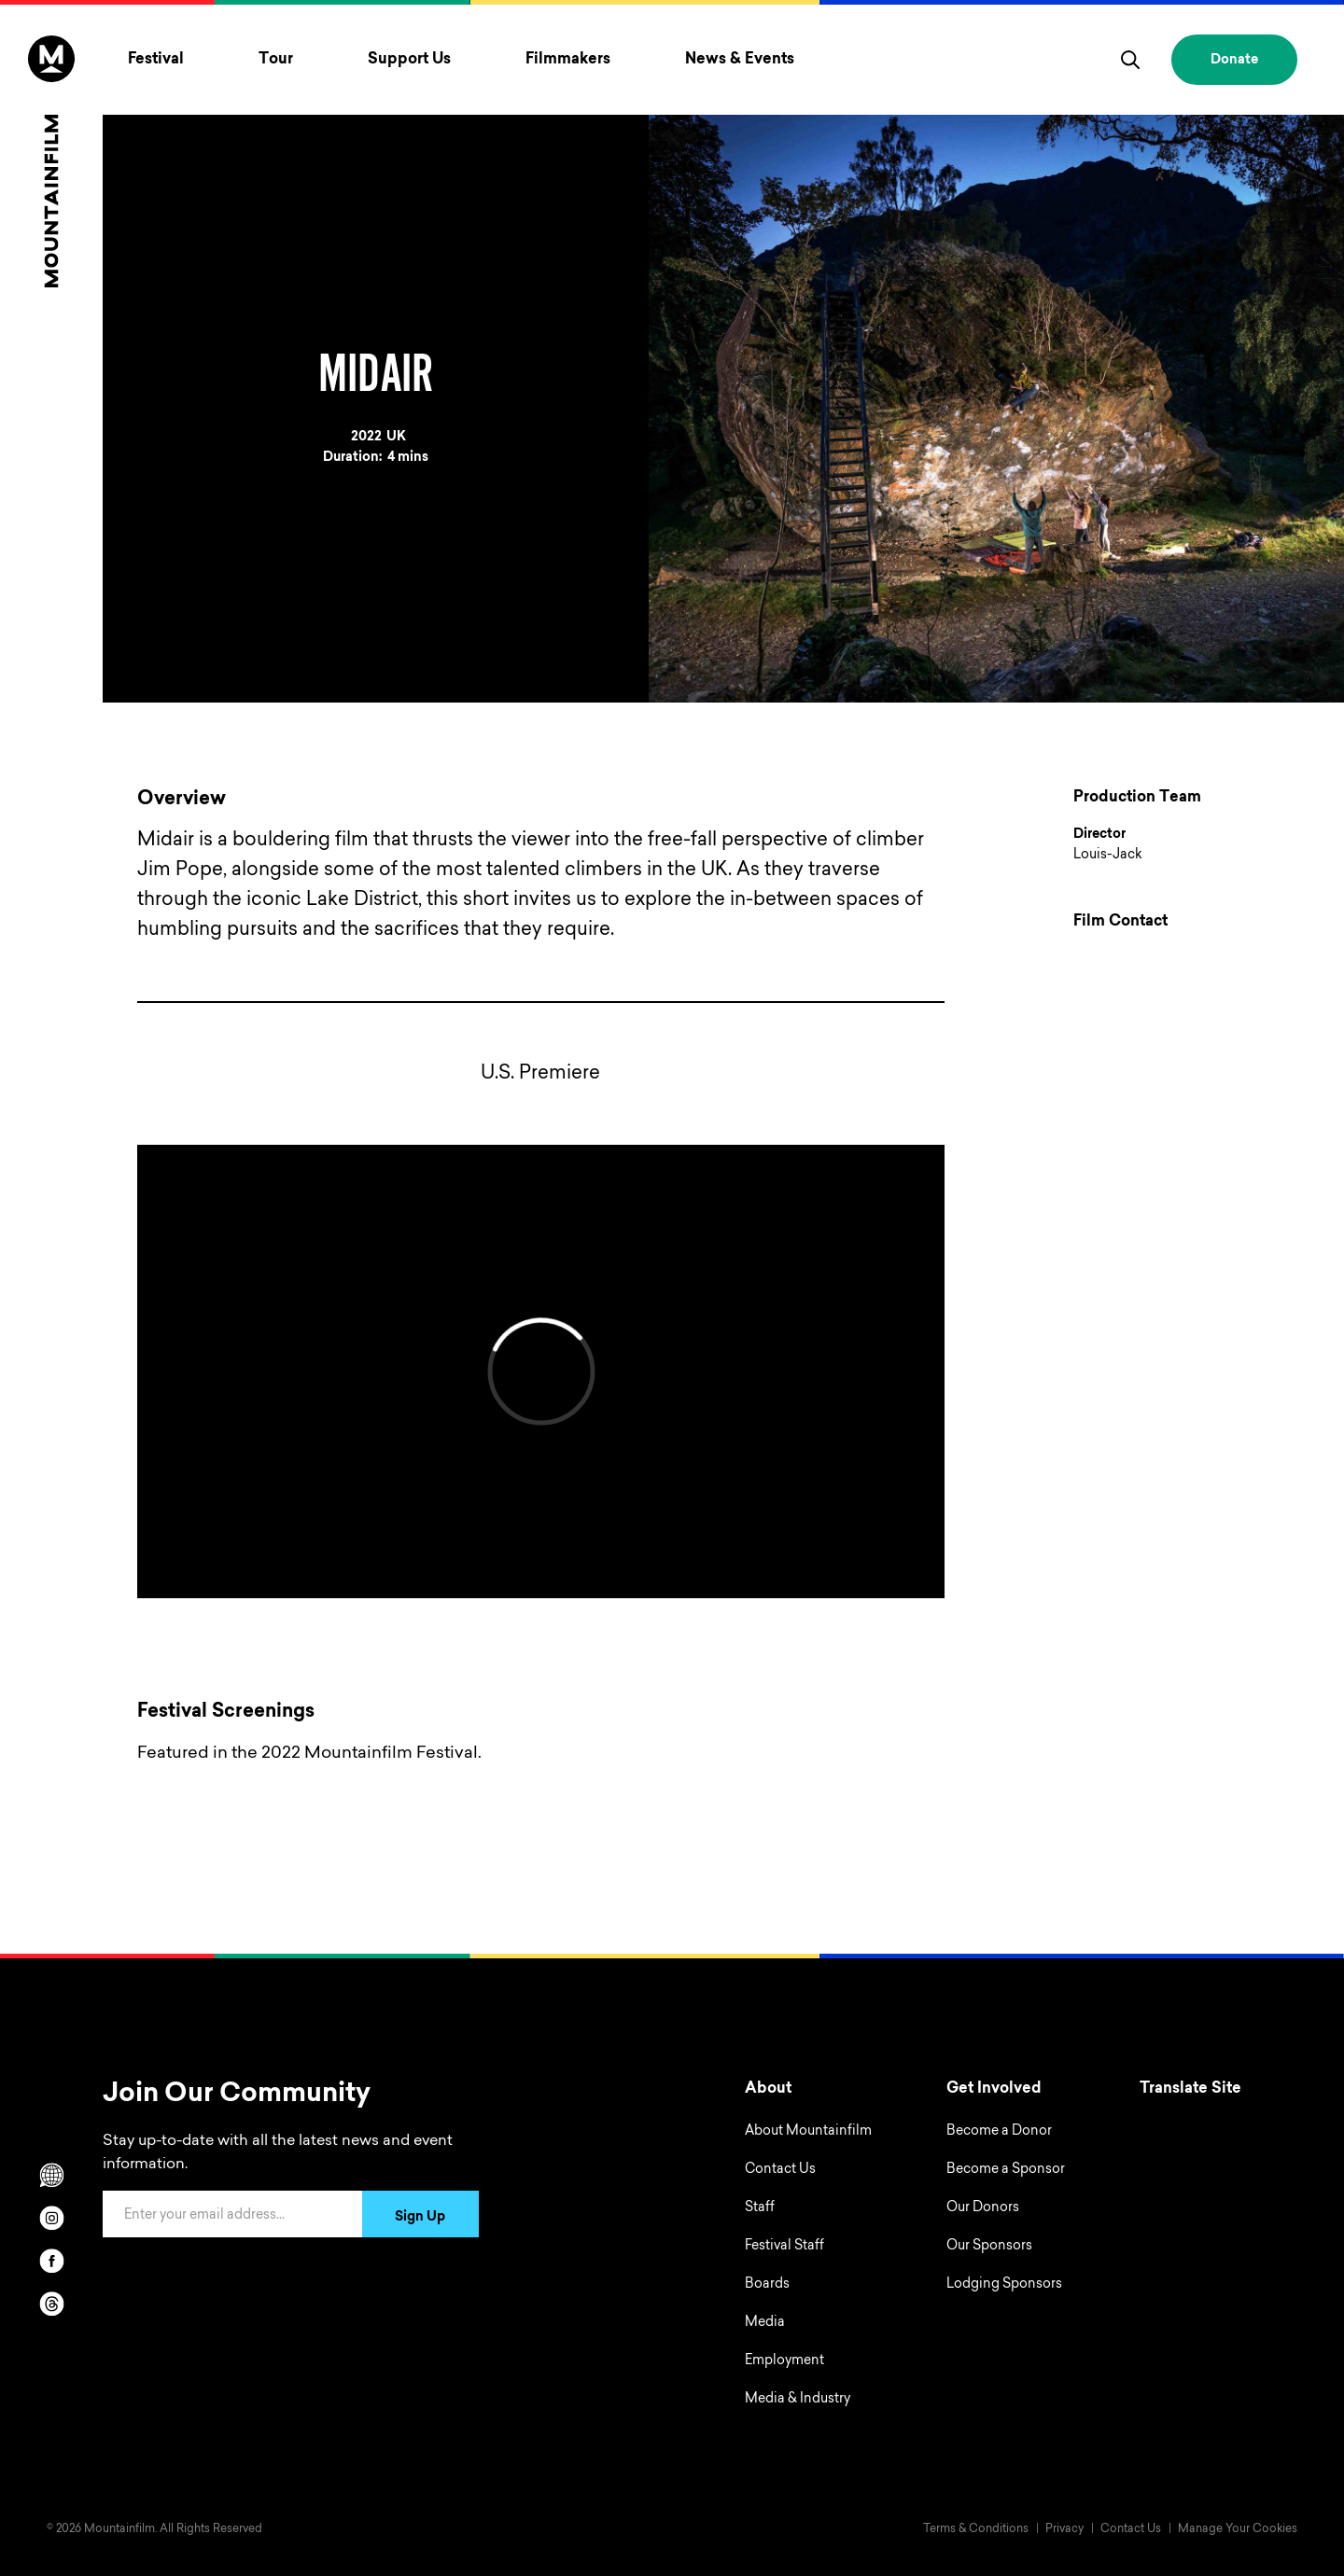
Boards (767, 2284)
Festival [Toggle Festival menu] (156, 59)
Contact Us (780, 2170)
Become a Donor (999, 2131)
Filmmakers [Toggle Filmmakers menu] (567, 59)
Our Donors (982, 2208)
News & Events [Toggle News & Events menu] (739, 59)
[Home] (51, 161)
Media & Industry (797, 2399)
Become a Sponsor (1005, 2170)
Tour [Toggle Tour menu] (276, 59)
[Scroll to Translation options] (51, 2175)
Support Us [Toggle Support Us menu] (409, 59)
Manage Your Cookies (1237, 2529)
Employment (784, 2361)
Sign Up (420, 2217)
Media (765, 2323)
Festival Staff (784, 2246)
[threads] (51, 2303)
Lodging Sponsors (1004, 2284)
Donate (1234, 60)
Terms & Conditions (976, 2529)
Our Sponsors (989, 2246)
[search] (1130, 59)
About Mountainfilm (808, 2131)
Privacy (1064, 2529)
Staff (760, 2208)
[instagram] (51, 2217)
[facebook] (51, 2260)
